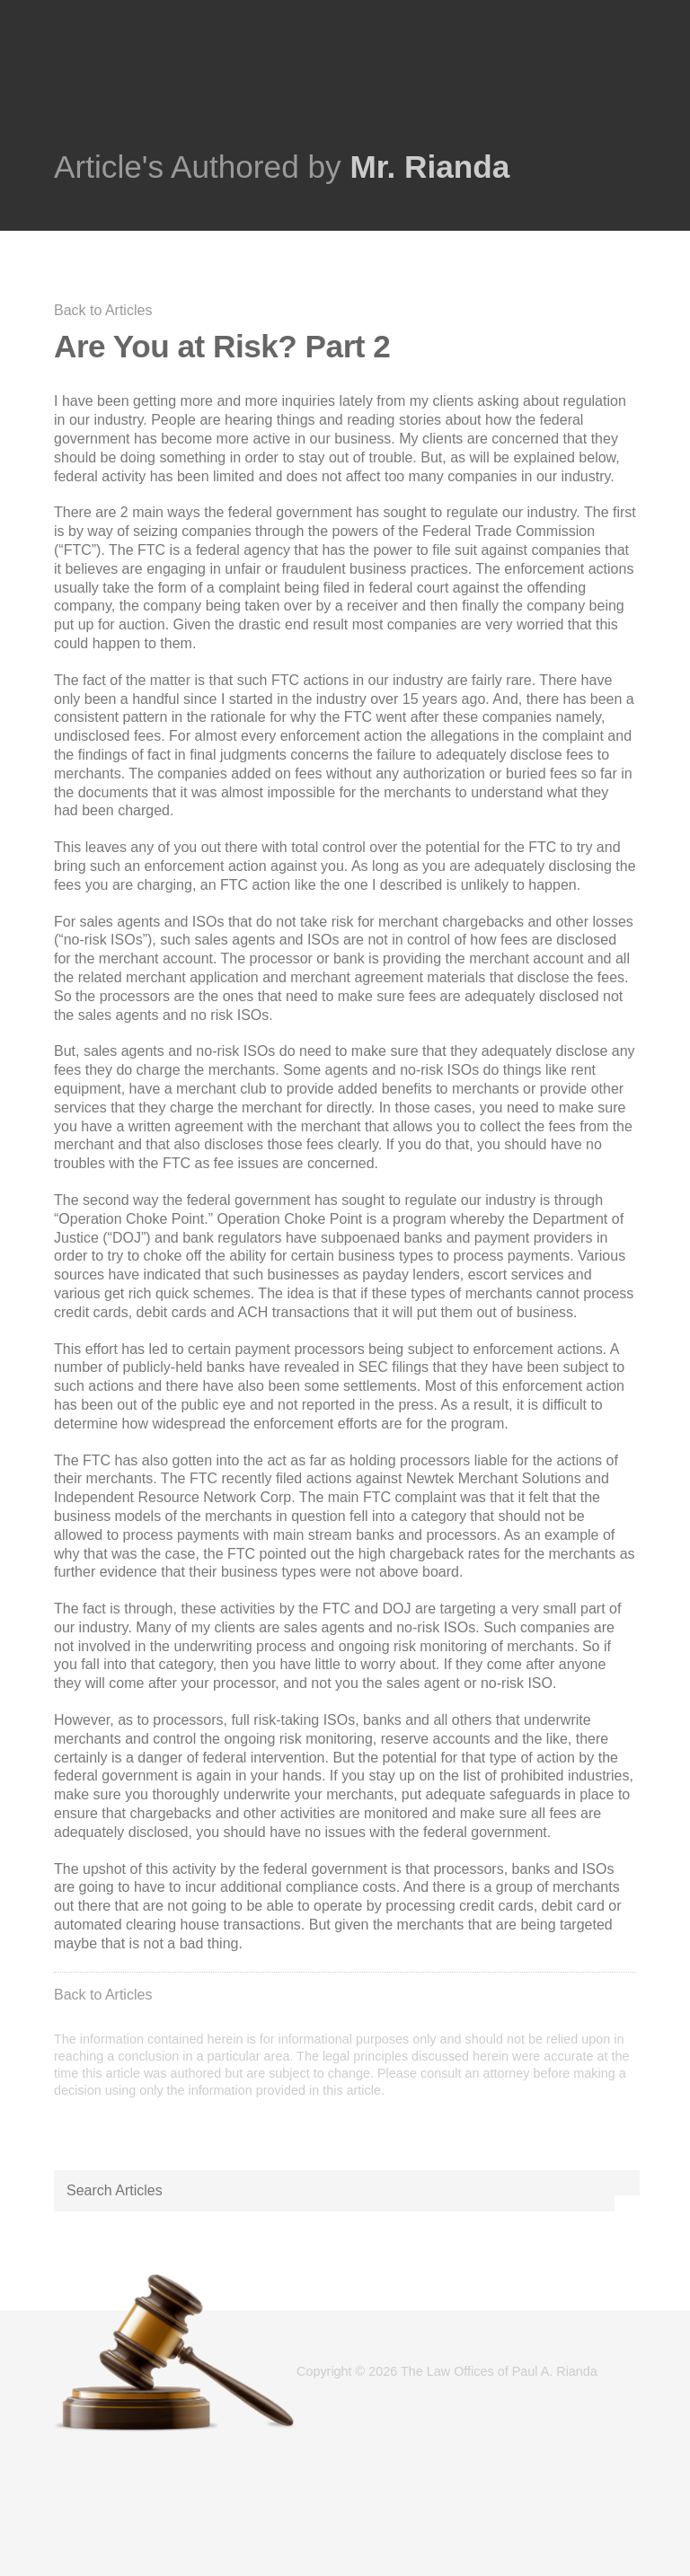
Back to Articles (103, 310)
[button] (627, 2182)
